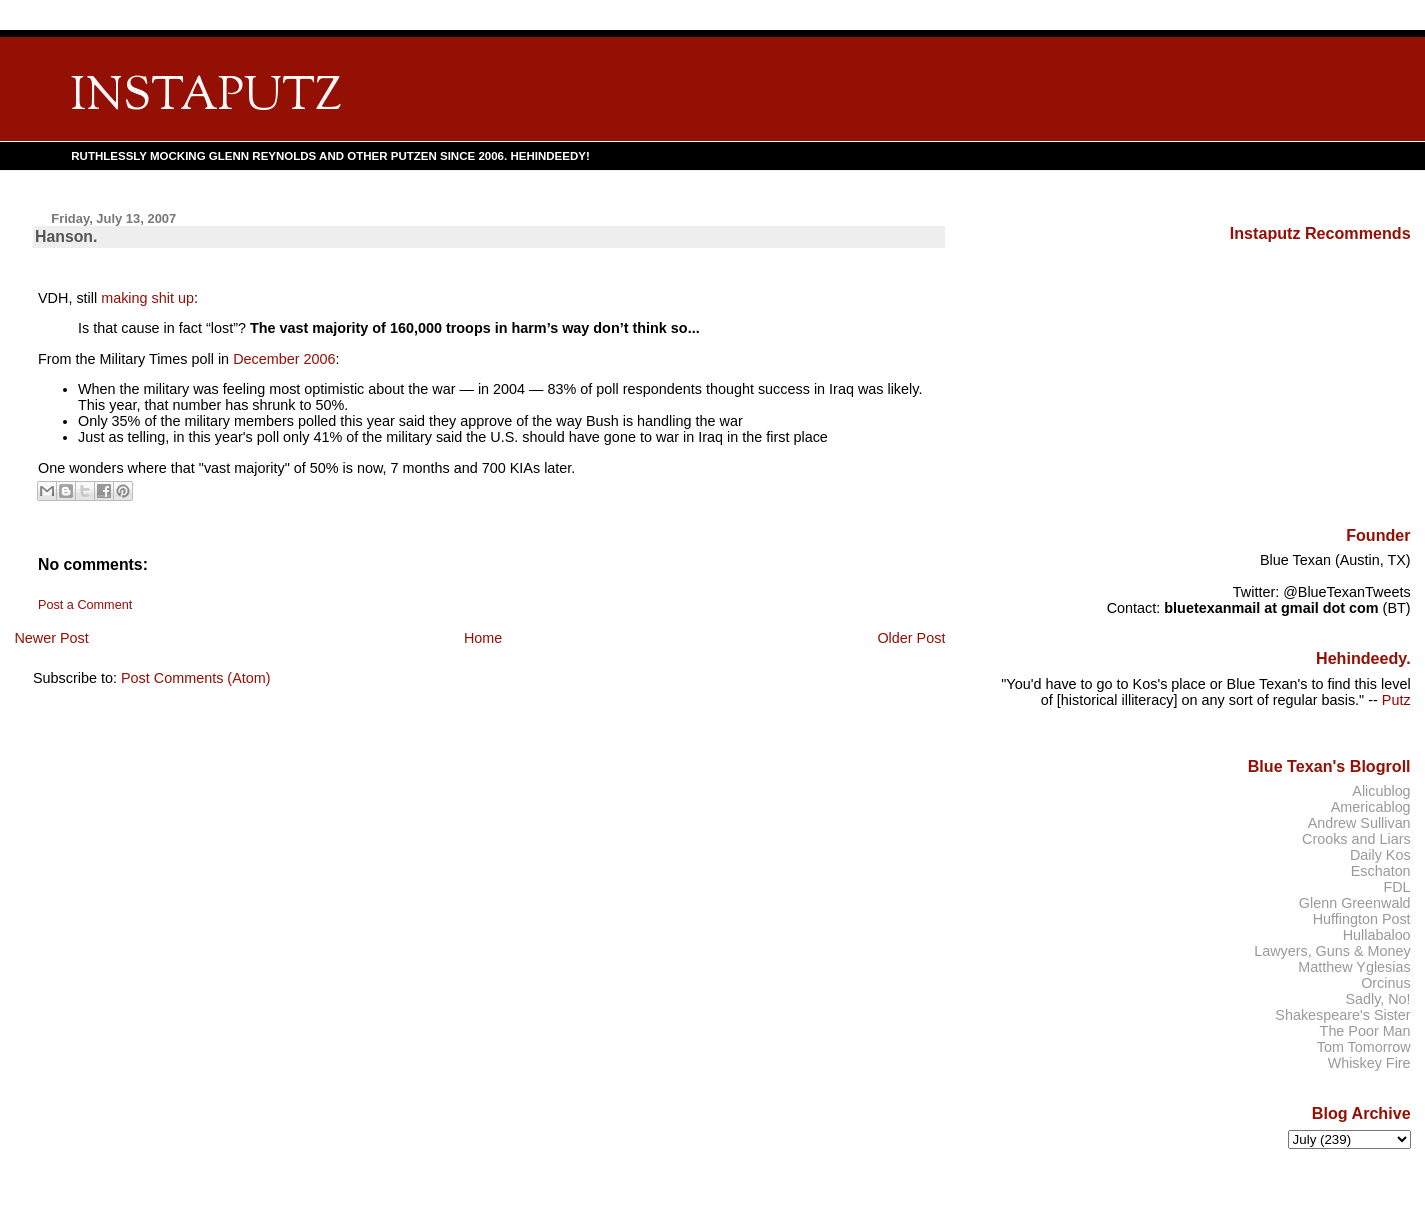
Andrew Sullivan (1359, 823)
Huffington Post (1362, 919)
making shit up (147, 298)
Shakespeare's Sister (1342, 1015)
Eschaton (1381, 871)
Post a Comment (85, 605)
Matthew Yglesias (1354, 967)
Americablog (1371, 807)
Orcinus (1385, 983)
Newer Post (51, 638)
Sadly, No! (1377, 999)
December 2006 (284, 359)
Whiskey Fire (1369, 1063)
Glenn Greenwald (1355, 903)
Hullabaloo (1377, 935)
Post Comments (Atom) (196, 678)
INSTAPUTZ (206, 97)
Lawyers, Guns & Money (1332, 951)
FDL (1396, 887)
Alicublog (1381, 791)
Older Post (911, 638)
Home (483, 638)
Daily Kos (1380, 855)
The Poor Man (1365, 1031)
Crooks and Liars (1356, 839)
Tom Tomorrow (1364, 1047)
